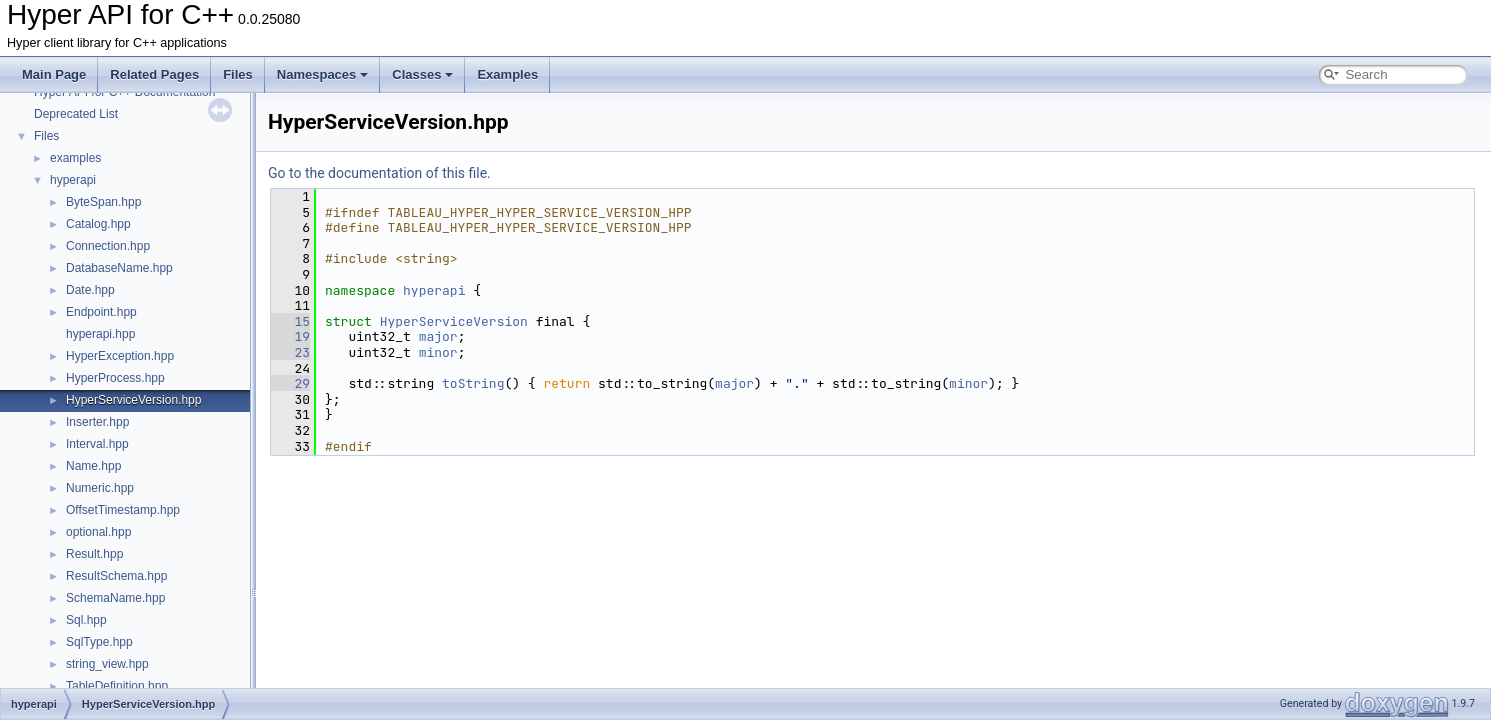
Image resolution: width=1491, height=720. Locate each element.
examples (75, 158)
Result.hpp (94, 554)
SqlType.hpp (99, 642)
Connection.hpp (108, 246)
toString (473, 383)
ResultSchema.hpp (116, 576)
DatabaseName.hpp (119, 268)
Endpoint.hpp (101, 312)
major (438, 336)
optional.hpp (98, 532)
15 (290, 321)
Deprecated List (76, 114)
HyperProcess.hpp (115, 378)
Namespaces (323, 74)
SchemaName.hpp (115, 598)
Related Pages (154, 74)
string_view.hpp (107, 664)
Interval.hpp (97, 444)
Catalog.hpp (98, 224)
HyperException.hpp (120, 356)
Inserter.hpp (97, 422)
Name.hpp (93, 466)
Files (238, 74)
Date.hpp (90, 290)
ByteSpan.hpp (103, 202)
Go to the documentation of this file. (379, 173)
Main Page (54, 74)
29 (290, 383)
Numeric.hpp (100, 488)
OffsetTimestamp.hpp (123, 510)
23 (290, 352)
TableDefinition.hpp (117, 686)
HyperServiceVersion (454, 321)
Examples (507, 74)
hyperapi (73, 180)
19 (290, 336)
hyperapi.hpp (100, 334)
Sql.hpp (86, 620)
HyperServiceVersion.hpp (133, 400)
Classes (422, 74)
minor (438, 352)
